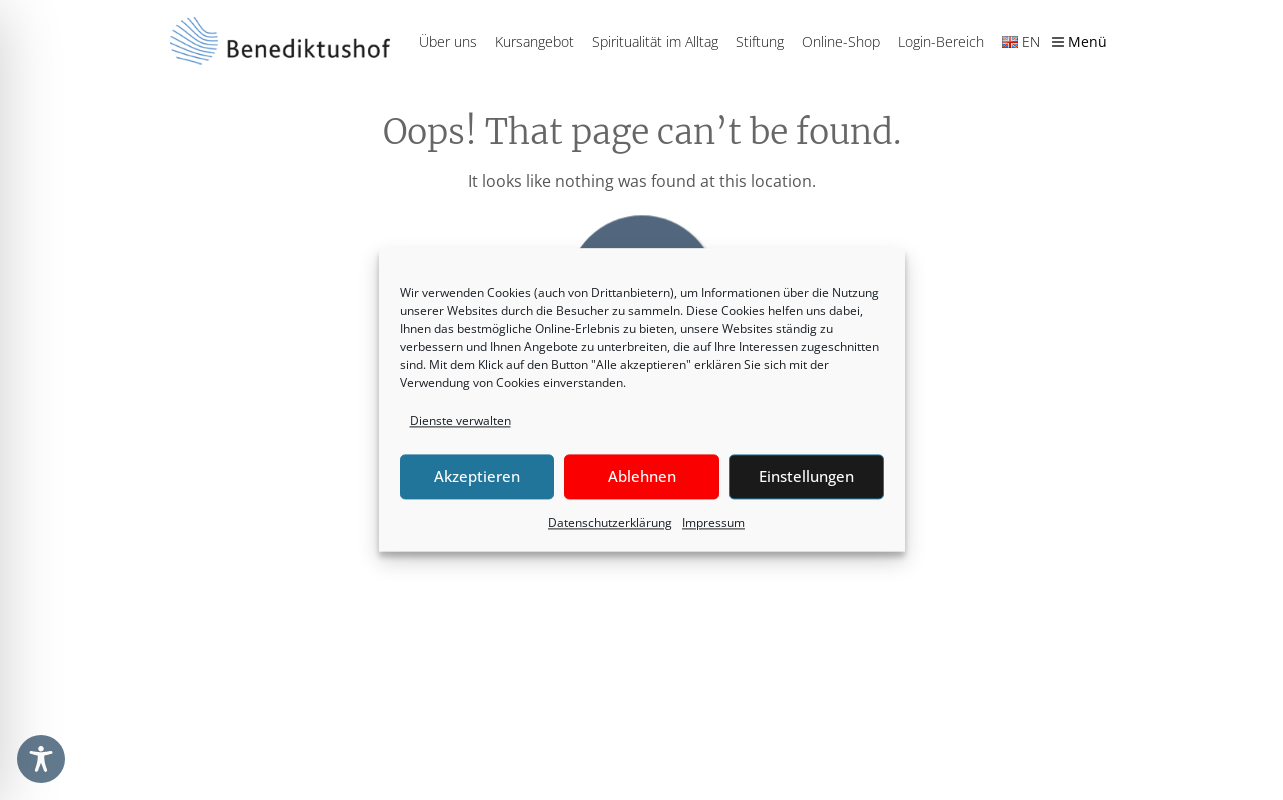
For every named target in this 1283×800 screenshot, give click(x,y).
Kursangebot (534, 41)
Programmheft (798, 623)
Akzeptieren (477, 477)
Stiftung (760, 41)
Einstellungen (806, 477)
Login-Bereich (941, 41)
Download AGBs (991, 737)
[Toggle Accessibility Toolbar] (41, 759)
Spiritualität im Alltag (655, 41)
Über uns (448, 41)
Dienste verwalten (460, 420)
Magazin (779, 698)
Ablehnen (642, 477)
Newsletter (786, 661)
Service (775, 735)
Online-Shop (841, 41)
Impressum (713, 522)
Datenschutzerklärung (610, 522)
